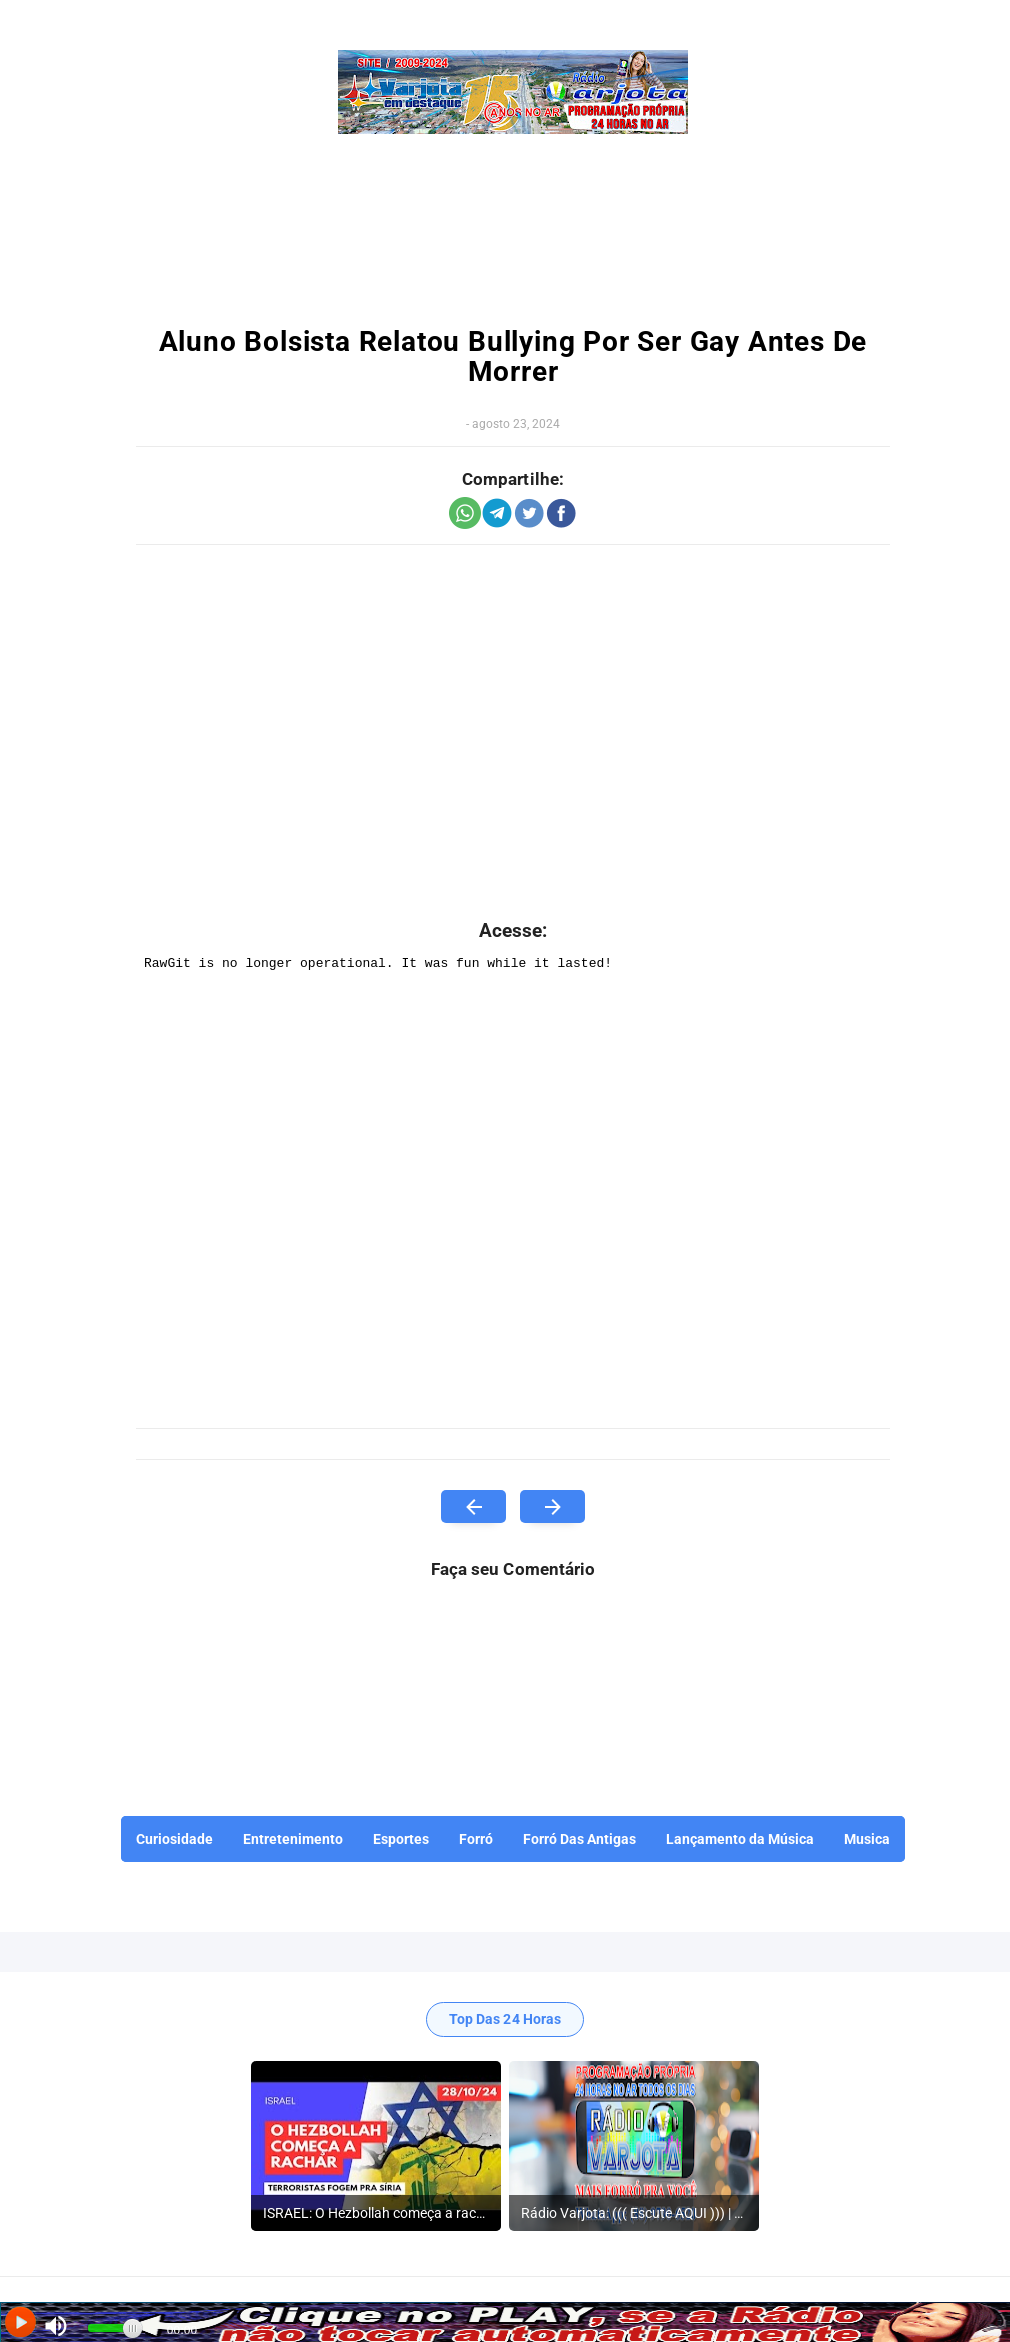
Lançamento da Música (740, 1839)
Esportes (401, 1839)
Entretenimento (293, 1839)
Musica (867, 1839)
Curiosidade (174, 1839)
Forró (476, 1839)
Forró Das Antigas (579, 1839)
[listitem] (376, 2146)
